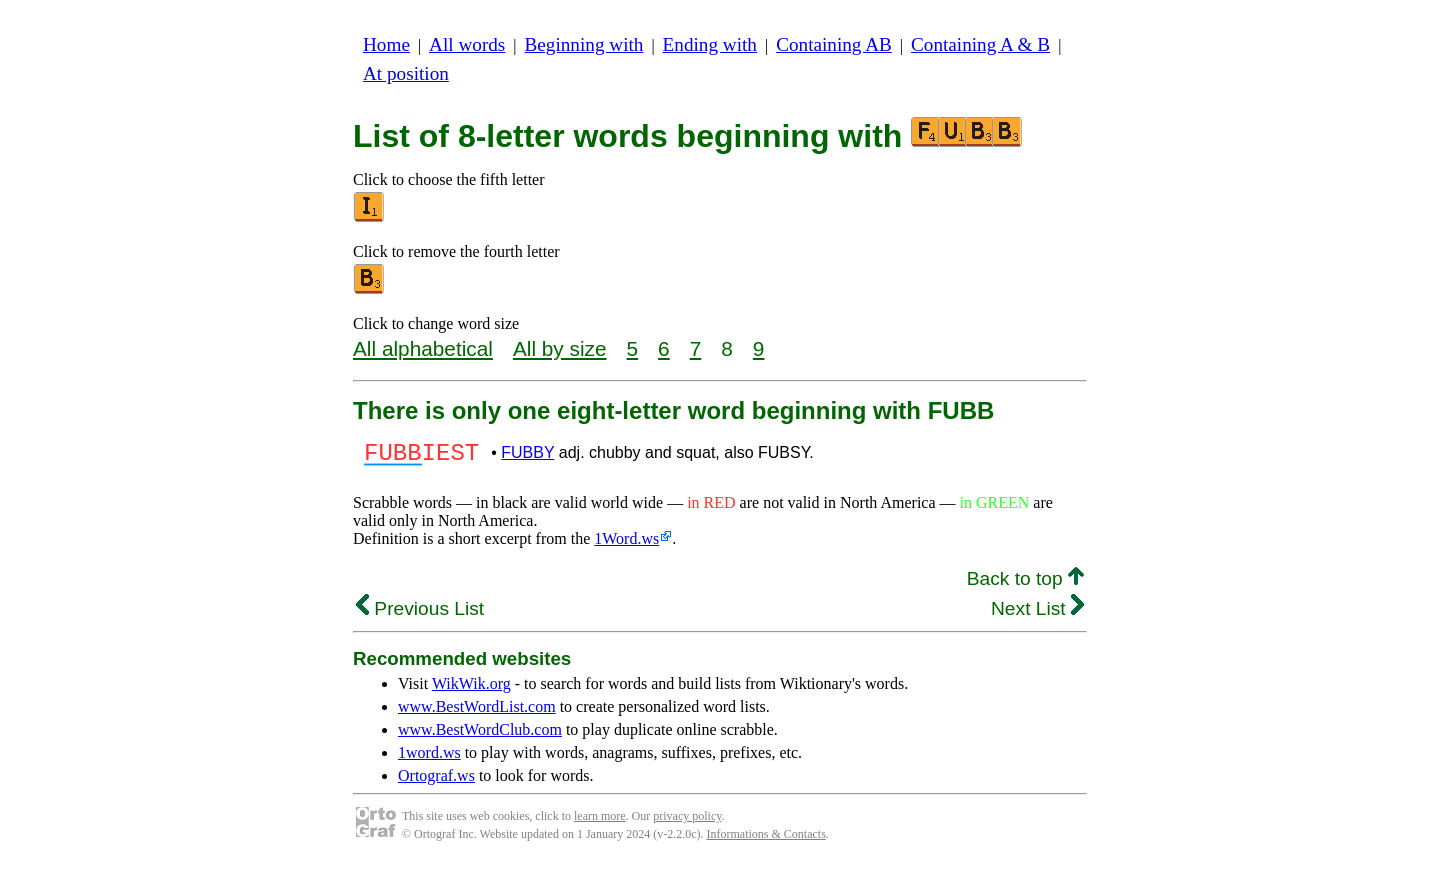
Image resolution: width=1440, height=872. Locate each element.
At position (406, 73)
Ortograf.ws (436, 781)
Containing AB (834, 44)
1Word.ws (626, 544)
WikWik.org (471, 689)
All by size (560, 348)
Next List (1037, 614)
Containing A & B (980, 44)
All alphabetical (423, 348)
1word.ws (429, 758)
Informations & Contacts (766, 840)
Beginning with (584, 44)
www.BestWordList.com (477, 712)
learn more (600, 822)
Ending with (710, 44)
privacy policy (687, 822)
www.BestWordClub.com (480, 735)
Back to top (1025, 584)
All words (467, 44)
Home (386, 44)
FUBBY (527, 455)
